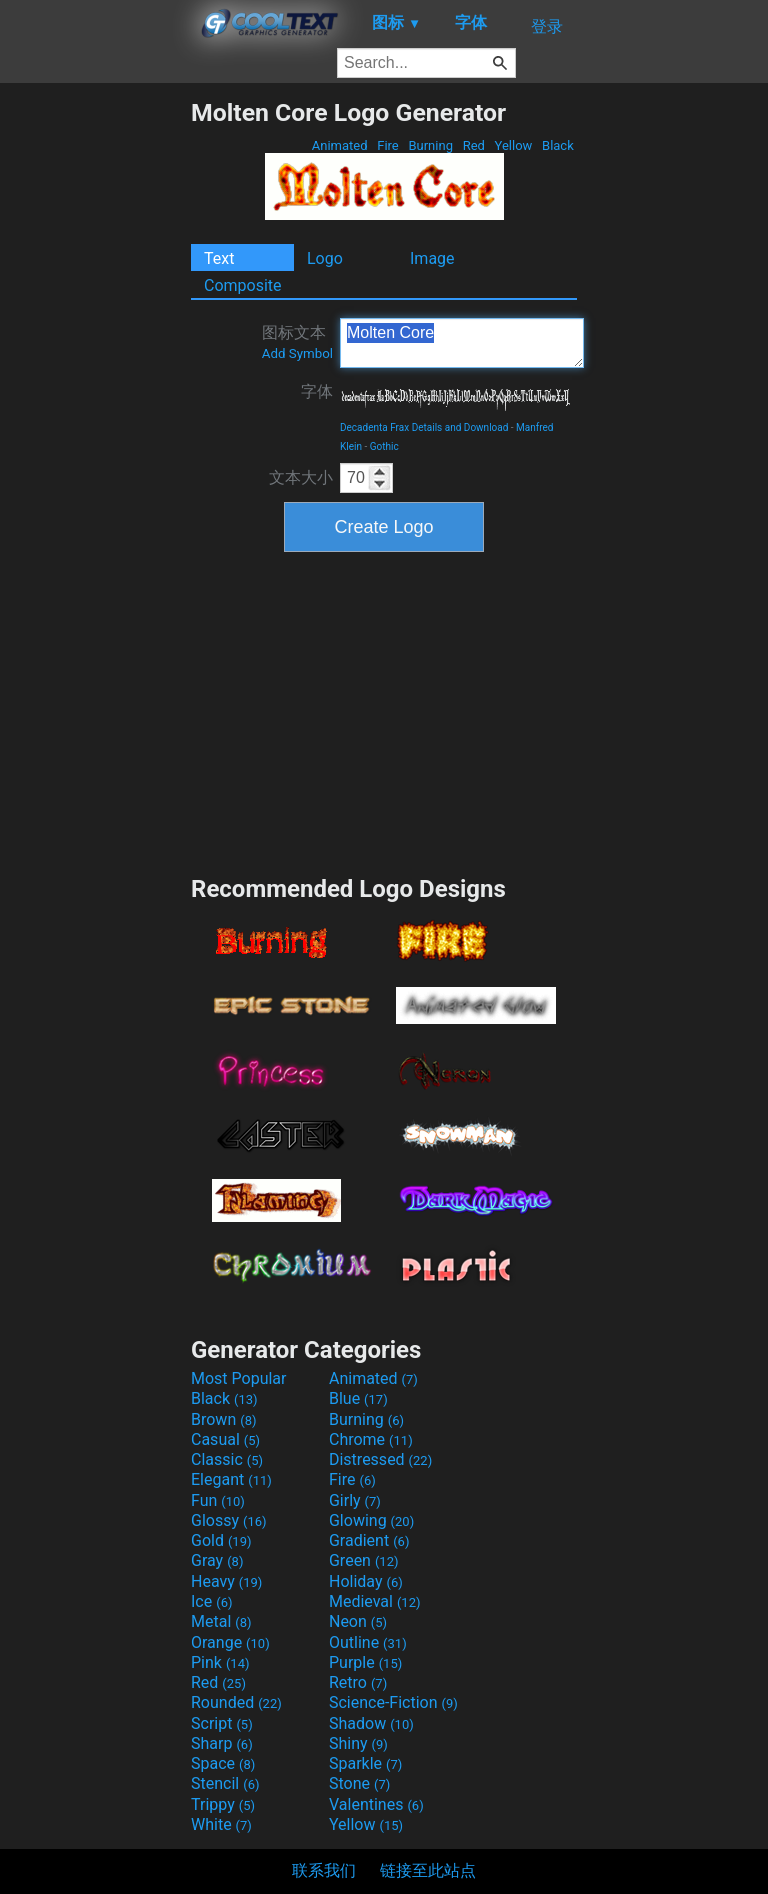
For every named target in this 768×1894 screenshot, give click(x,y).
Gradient (369, 1540)
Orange (230, 1642)
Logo (325, 258)
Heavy (226, 1581)
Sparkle (365, 1763)
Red (473, 145)
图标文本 (297, 342)
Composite (243, 285)
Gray (217, 1560)
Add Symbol (297, 353)
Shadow (371, 1723)
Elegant (231, 1479)
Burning (430, 145)
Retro (358, 1682)
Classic (227, 1459)
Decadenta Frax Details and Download (424, 427)
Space (223, 1763)
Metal (221, 1621)
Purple (365, 1662)
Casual (225, 1439)
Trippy (223, 1804)
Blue (358, 1398)
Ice (211, 1601)
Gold (221, 1540)
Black (558, 145)
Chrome (371, 1439)
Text (219, 258)
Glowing (371, 1520)
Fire (388, 145)
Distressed (380, 1459)
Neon (358, 1621)
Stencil (225, 1783)
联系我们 (324, 1870)
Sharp (222, 1743)
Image (432, 258)
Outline (368, 1642)
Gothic (384, 446)
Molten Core (462, 343)
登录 (547, 26)
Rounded (236, 1702)
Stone (359, 1783)
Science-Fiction (393, 1702)
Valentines (376, 1804)
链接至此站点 (428, 1870)
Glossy (229, 1520)
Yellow (513, 145)
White (221, 1824)
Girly (355, 1500)
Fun (218, 1500)
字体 (317, 391)
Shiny (358, 1743)
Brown (223, 1419)
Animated (340, 145)
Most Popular (239, 1378)
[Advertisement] (95, 398)
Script (222, 1723)
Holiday (366, 1581)
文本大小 (301, 477)
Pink (220, 1662)
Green (364, 1560)
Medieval (375, 1601)
